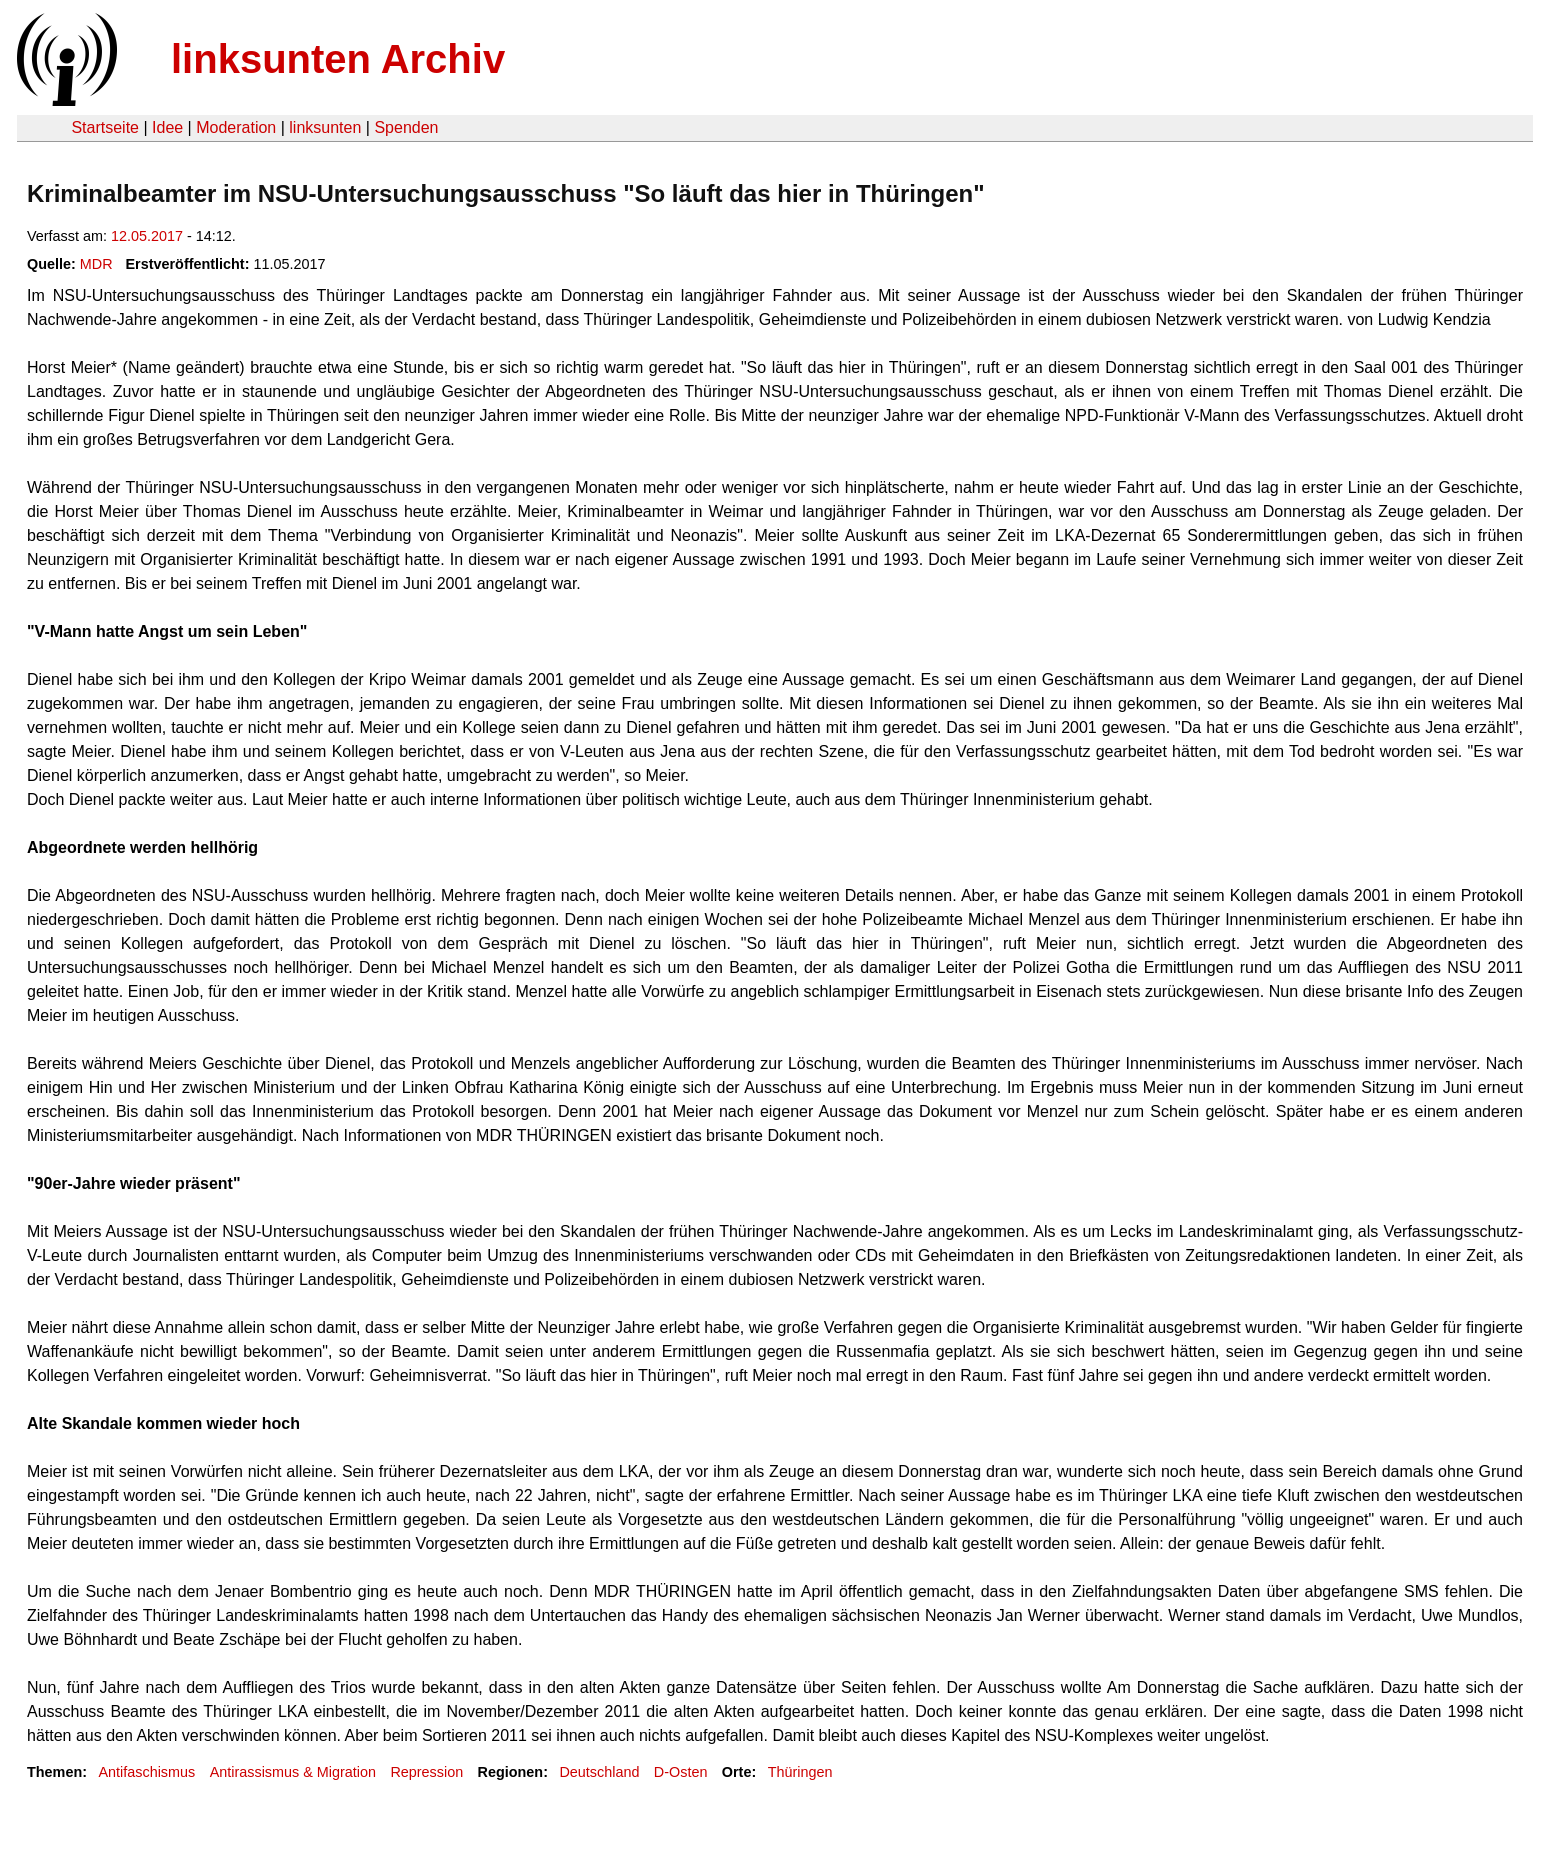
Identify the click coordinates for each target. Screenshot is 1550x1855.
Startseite (105, 127)
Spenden (406, 127)
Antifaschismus (146, 1772)
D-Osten (681, 1772)
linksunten (325, 127)
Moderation (236, 127)
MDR (96, 264)
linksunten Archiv (338, 59)
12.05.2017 (147, 236)
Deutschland (599, 1772)
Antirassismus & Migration (293, 1772)
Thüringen (800, 1772)
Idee (167, 127)
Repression (426, 1772)
